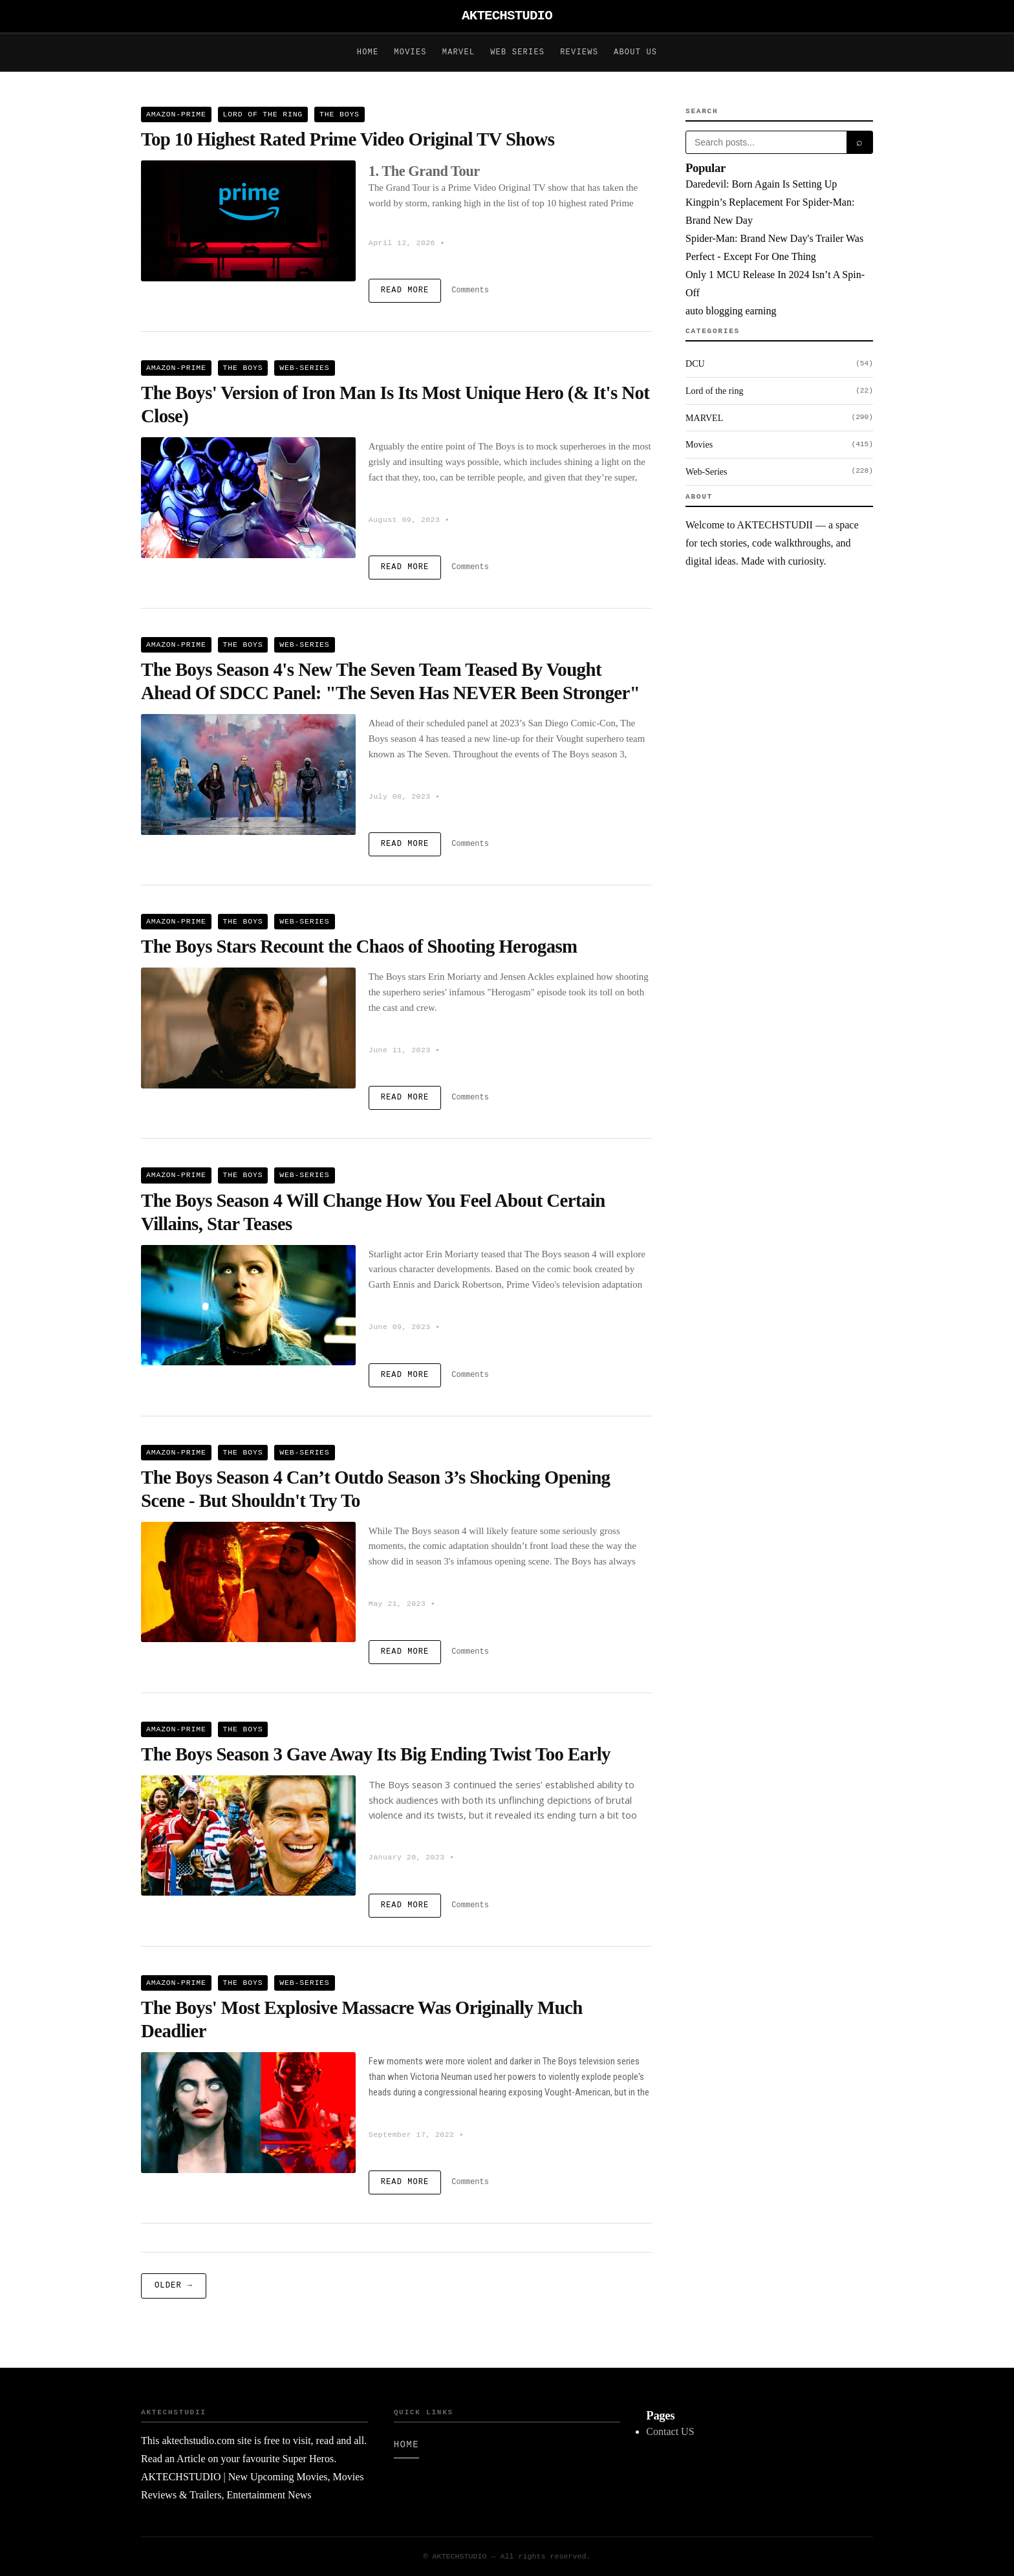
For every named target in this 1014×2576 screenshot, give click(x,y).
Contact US (670, 2431)
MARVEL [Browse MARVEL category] (779, 417)
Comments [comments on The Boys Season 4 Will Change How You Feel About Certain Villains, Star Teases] (470, 1375)
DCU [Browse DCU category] (779, 364)
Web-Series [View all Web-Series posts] (304, 367)
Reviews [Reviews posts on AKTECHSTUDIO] (579, 52)
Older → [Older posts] (174, 2285)
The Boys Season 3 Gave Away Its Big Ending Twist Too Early (375, 1754)
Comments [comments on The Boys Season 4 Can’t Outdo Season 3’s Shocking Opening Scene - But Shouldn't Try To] (470, 1651)
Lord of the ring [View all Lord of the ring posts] (263, 114)
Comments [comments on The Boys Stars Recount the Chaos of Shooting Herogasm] (470, 1097)
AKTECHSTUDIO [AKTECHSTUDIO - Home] (507, 15)
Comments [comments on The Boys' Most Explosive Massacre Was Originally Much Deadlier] (470, 2182)
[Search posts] (766, 142)
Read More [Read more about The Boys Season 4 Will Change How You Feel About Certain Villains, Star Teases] (405, 1375)
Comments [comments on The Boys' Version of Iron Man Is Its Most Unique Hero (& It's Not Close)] (470, 567)
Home (406, 2445)
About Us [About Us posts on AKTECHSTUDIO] (635, 52)
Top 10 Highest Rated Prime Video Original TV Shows (347, 139)
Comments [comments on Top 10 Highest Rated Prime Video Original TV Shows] (470, 290)
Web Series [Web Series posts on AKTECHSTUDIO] (517, 52)
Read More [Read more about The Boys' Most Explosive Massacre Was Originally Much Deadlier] (405, 2182)
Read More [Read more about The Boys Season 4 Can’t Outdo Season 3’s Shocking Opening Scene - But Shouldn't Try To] (405, 1651)
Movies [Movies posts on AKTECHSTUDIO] (410, 52)
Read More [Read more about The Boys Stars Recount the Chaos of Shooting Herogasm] (405, 1097)
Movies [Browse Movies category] (779, 444)
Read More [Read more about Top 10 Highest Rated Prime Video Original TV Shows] (405, 290)
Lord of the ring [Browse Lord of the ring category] (779, 391)
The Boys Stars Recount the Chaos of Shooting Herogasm (359, 946)
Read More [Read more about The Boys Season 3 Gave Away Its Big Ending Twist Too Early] (405, 1905)
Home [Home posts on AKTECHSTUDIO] (368, 52)
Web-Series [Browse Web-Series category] (779, 471)
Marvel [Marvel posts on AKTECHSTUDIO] (458, 52)
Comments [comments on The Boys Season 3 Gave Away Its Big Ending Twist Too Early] (470, 1905)
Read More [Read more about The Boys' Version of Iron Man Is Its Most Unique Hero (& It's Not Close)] (405, 567)
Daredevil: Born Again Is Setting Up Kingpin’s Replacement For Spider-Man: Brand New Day (769, 202)
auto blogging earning (730, 310)
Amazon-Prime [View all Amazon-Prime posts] (176, 114)
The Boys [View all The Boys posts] (339, 114)
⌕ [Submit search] (859, 141)
